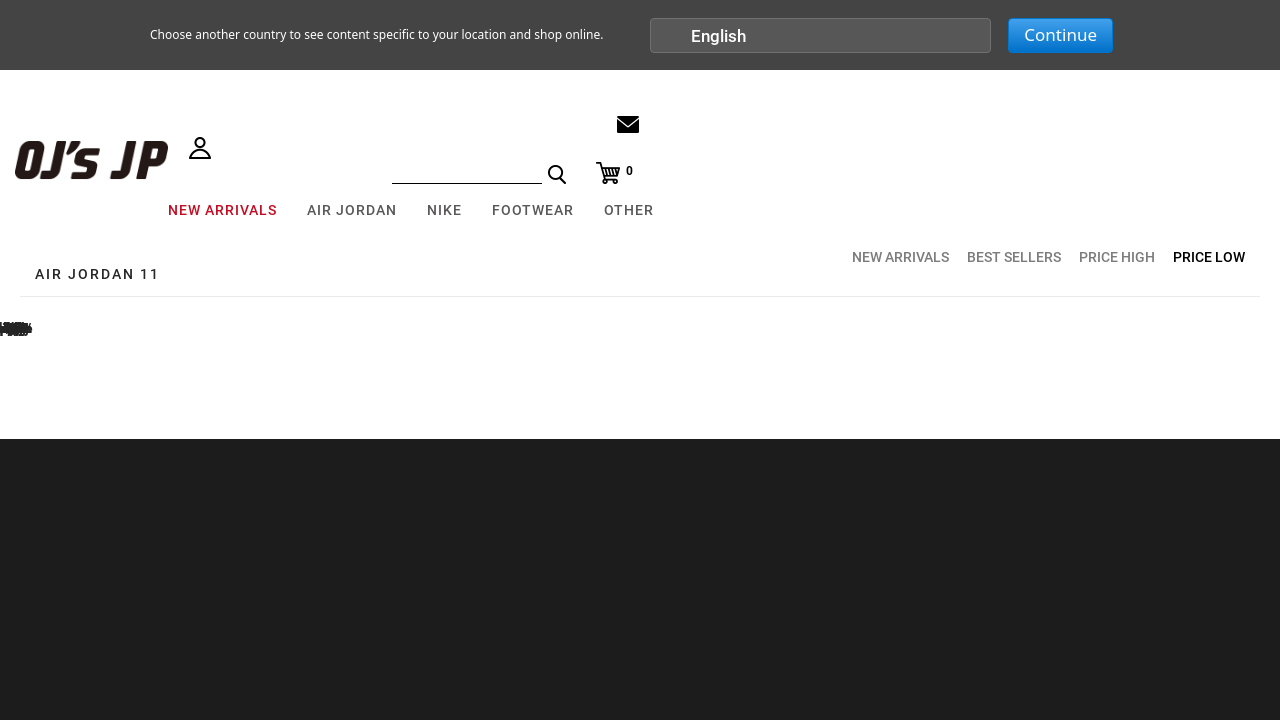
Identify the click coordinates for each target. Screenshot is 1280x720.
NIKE (444, 210)
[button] (821, 35)
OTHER (629, 210)
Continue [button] (1060, 34)
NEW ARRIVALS (222, 210)
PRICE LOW (1209, 257)
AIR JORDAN (352, 210)
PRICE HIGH (1117, 257)
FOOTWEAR (533, 210)
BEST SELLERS (1014, 257)
